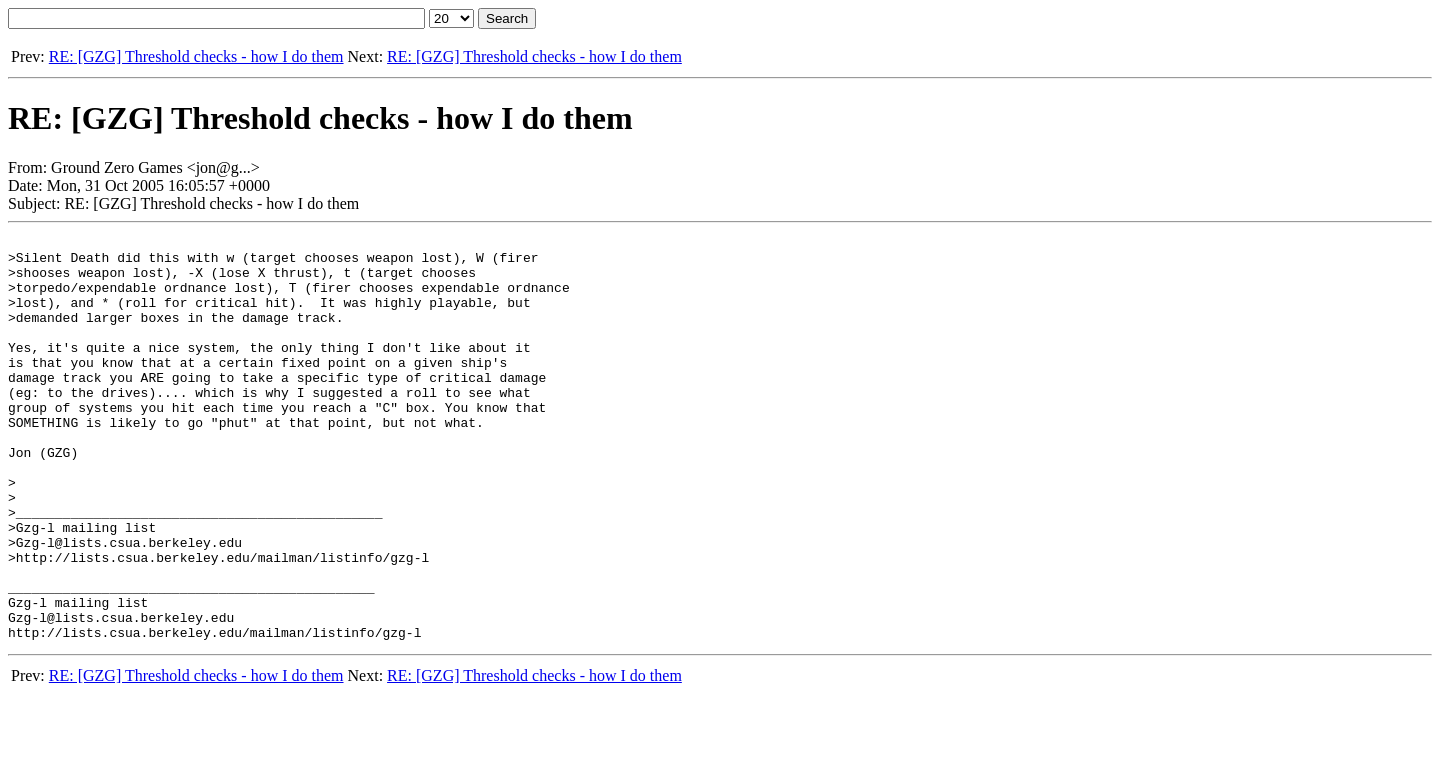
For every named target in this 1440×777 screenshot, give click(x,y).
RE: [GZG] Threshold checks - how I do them (196, 56)
